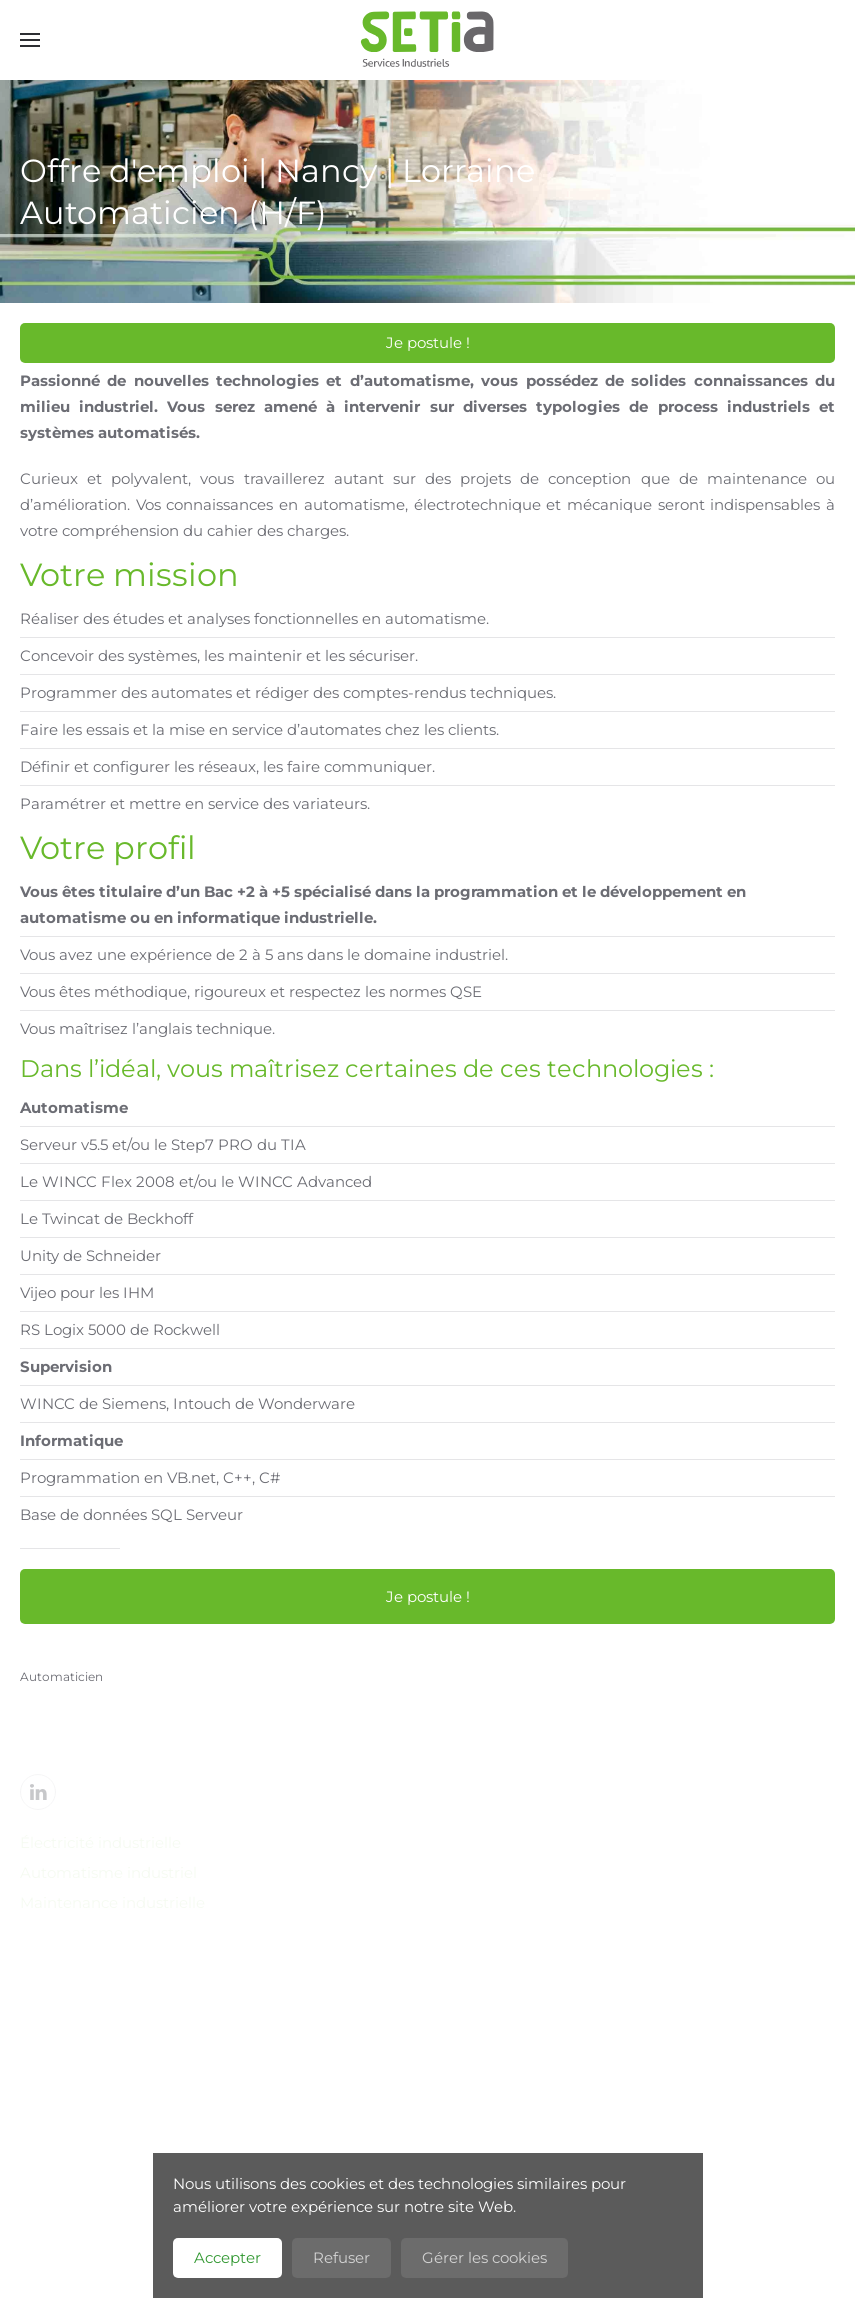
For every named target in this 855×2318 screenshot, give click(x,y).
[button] (30, 40)
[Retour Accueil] (428, 40)
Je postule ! (428, 342)
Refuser (341, 2257)
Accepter (227, 2257)
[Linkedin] (38, 1792)
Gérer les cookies (484, 2257)
